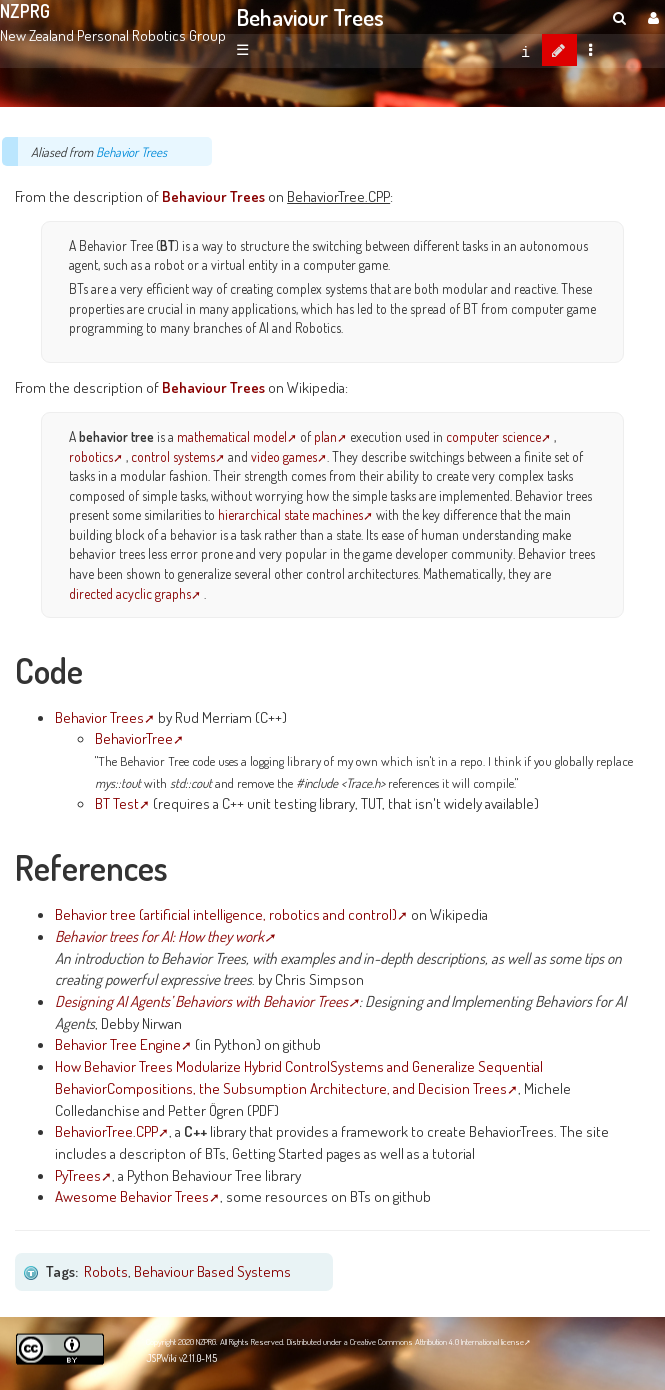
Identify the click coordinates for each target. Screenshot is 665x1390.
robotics (91, 456)
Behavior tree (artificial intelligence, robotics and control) (226, 914)
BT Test (117, 803)
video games (284, 456)
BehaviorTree (134, 738)
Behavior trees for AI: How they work (159, 936)
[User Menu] (651, 17)
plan (325, 436)
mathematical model (232, 436)
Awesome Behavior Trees (132, 1196)
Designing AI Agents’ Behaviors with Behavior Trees (201, 1001)
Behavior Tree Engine (118, 1044)
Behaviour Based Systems (212, 1271)
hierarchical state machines (290, 514)
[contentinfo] (525, 50)
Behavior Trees (131, 152)
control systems (173, 456)
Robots (106, 1271)
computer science (493, 436)
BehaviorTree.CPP (106, 1131)
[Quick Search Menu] (619, 17)
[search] (619, 17)
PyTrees (78, 1175)
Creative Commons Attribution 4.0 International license (437, 1341)
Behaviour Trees (310, 17)
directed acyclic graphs (130, 593)
